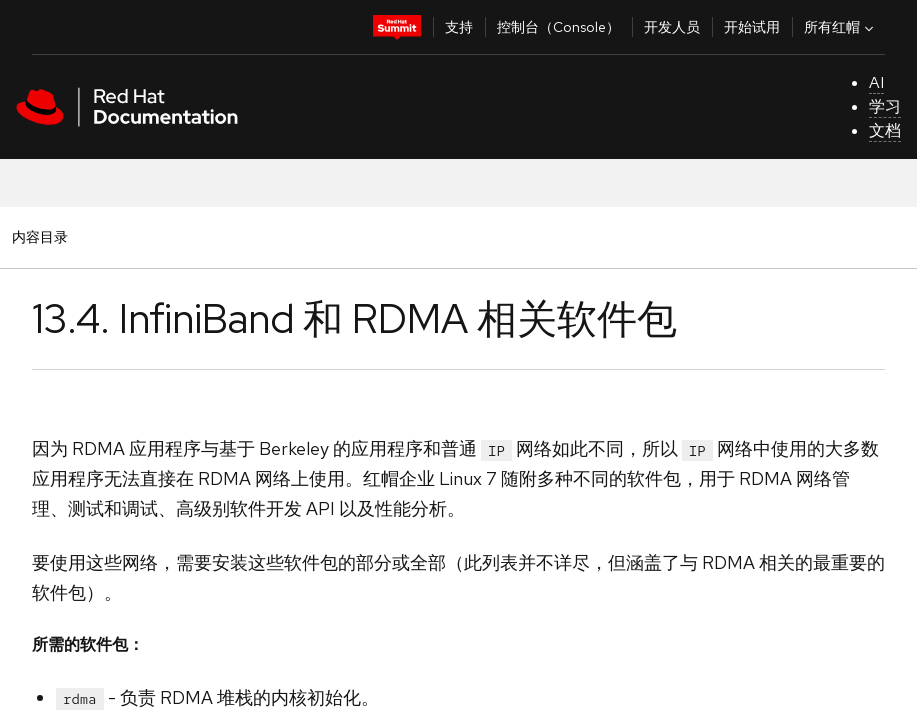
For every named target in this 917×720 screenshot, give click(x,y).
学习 (885, 106)
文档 (885, 130)
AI (876, 82)
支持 (459, 27)
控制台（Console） (558, 27)
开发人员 (672, 27)
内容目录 (39, 236)
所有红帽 (841, 27)
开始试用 (752, 27)
